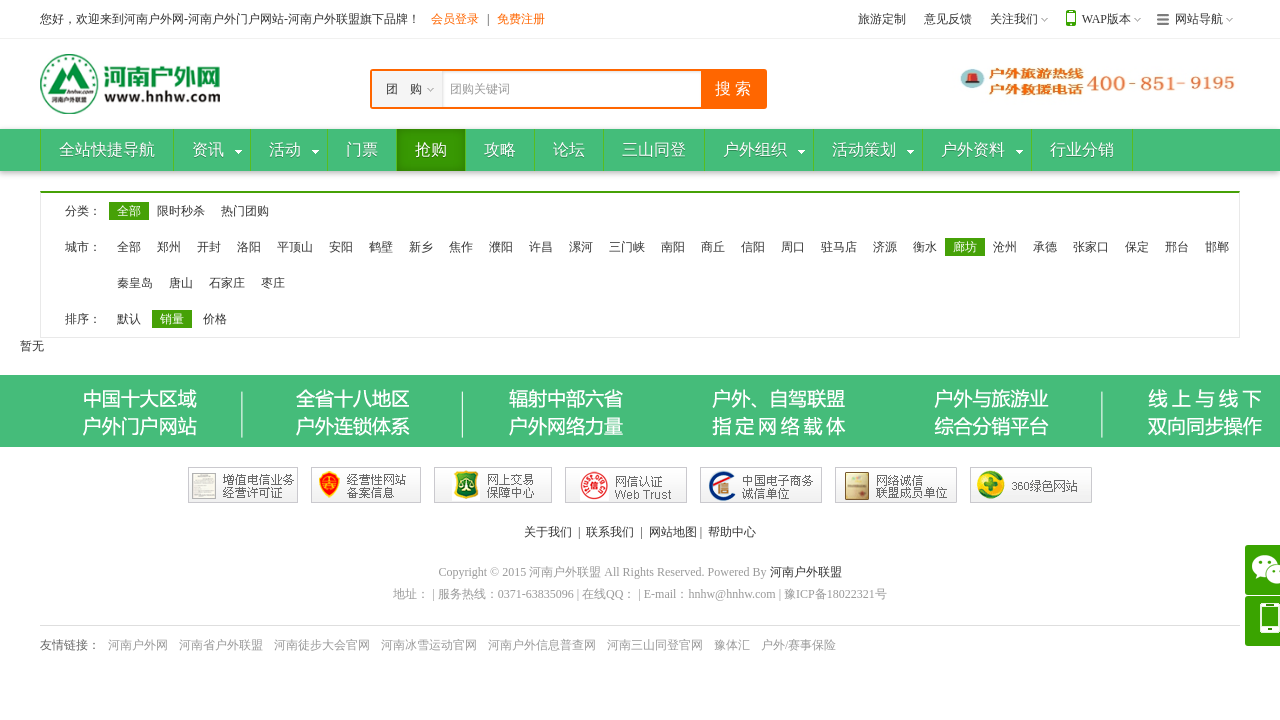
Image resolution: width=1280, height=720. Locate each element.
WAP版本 (1106, 19)
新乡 (421, 247)
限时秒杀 (181, 211)
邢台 (1177, 247)
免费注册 (521, 19)
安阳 (341, 247)
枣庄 (273, 283)
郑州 (169, 247)
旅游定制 (882, 19)
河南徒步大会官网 (322, 645)
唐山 (181, 283)
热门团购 (245, 211)
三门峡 (627, 247)
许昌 (541, 247)
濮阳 (501, 247)
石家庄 (227, 283)
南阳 (673, 247)
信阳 (753, 247)
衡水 (925, 247)
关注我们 (1014, 19)
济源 (885, 247)
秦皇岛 (135, 283)
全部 (129, 211)
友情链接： (70, 645)
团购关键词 (480, 89)
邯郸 (1217, 247)
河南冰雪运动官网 (429, 645)
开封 (209, 247)
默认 (129, 319)
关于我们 (548, 532)
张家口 (1091, 247)
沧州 (1005, 247)
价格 (215, 319)
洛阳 (249, 247)
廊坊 (965, 247)
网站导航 (1199, 19)
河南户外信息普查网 (542, 645)
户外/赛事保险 (798, 645)
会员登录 (455, 19)
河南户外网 (138, 645)
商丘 (713, 247)
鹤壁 (381, 247)
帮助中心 (732, 532)
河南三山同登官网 (655, 645)
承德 (1045, 247)
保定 (1137, 247)
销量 (172, 319)
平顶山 (295, 247)
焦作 (461, 247)
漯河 (581, 247)
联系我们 (610, 532)
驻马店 (839, 247)
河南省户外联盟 (221, 645)
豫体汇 (732, 645)
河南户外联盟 (806, 572)
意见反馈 (948, 19)
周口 (793, 247)
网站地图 (673, 532)
